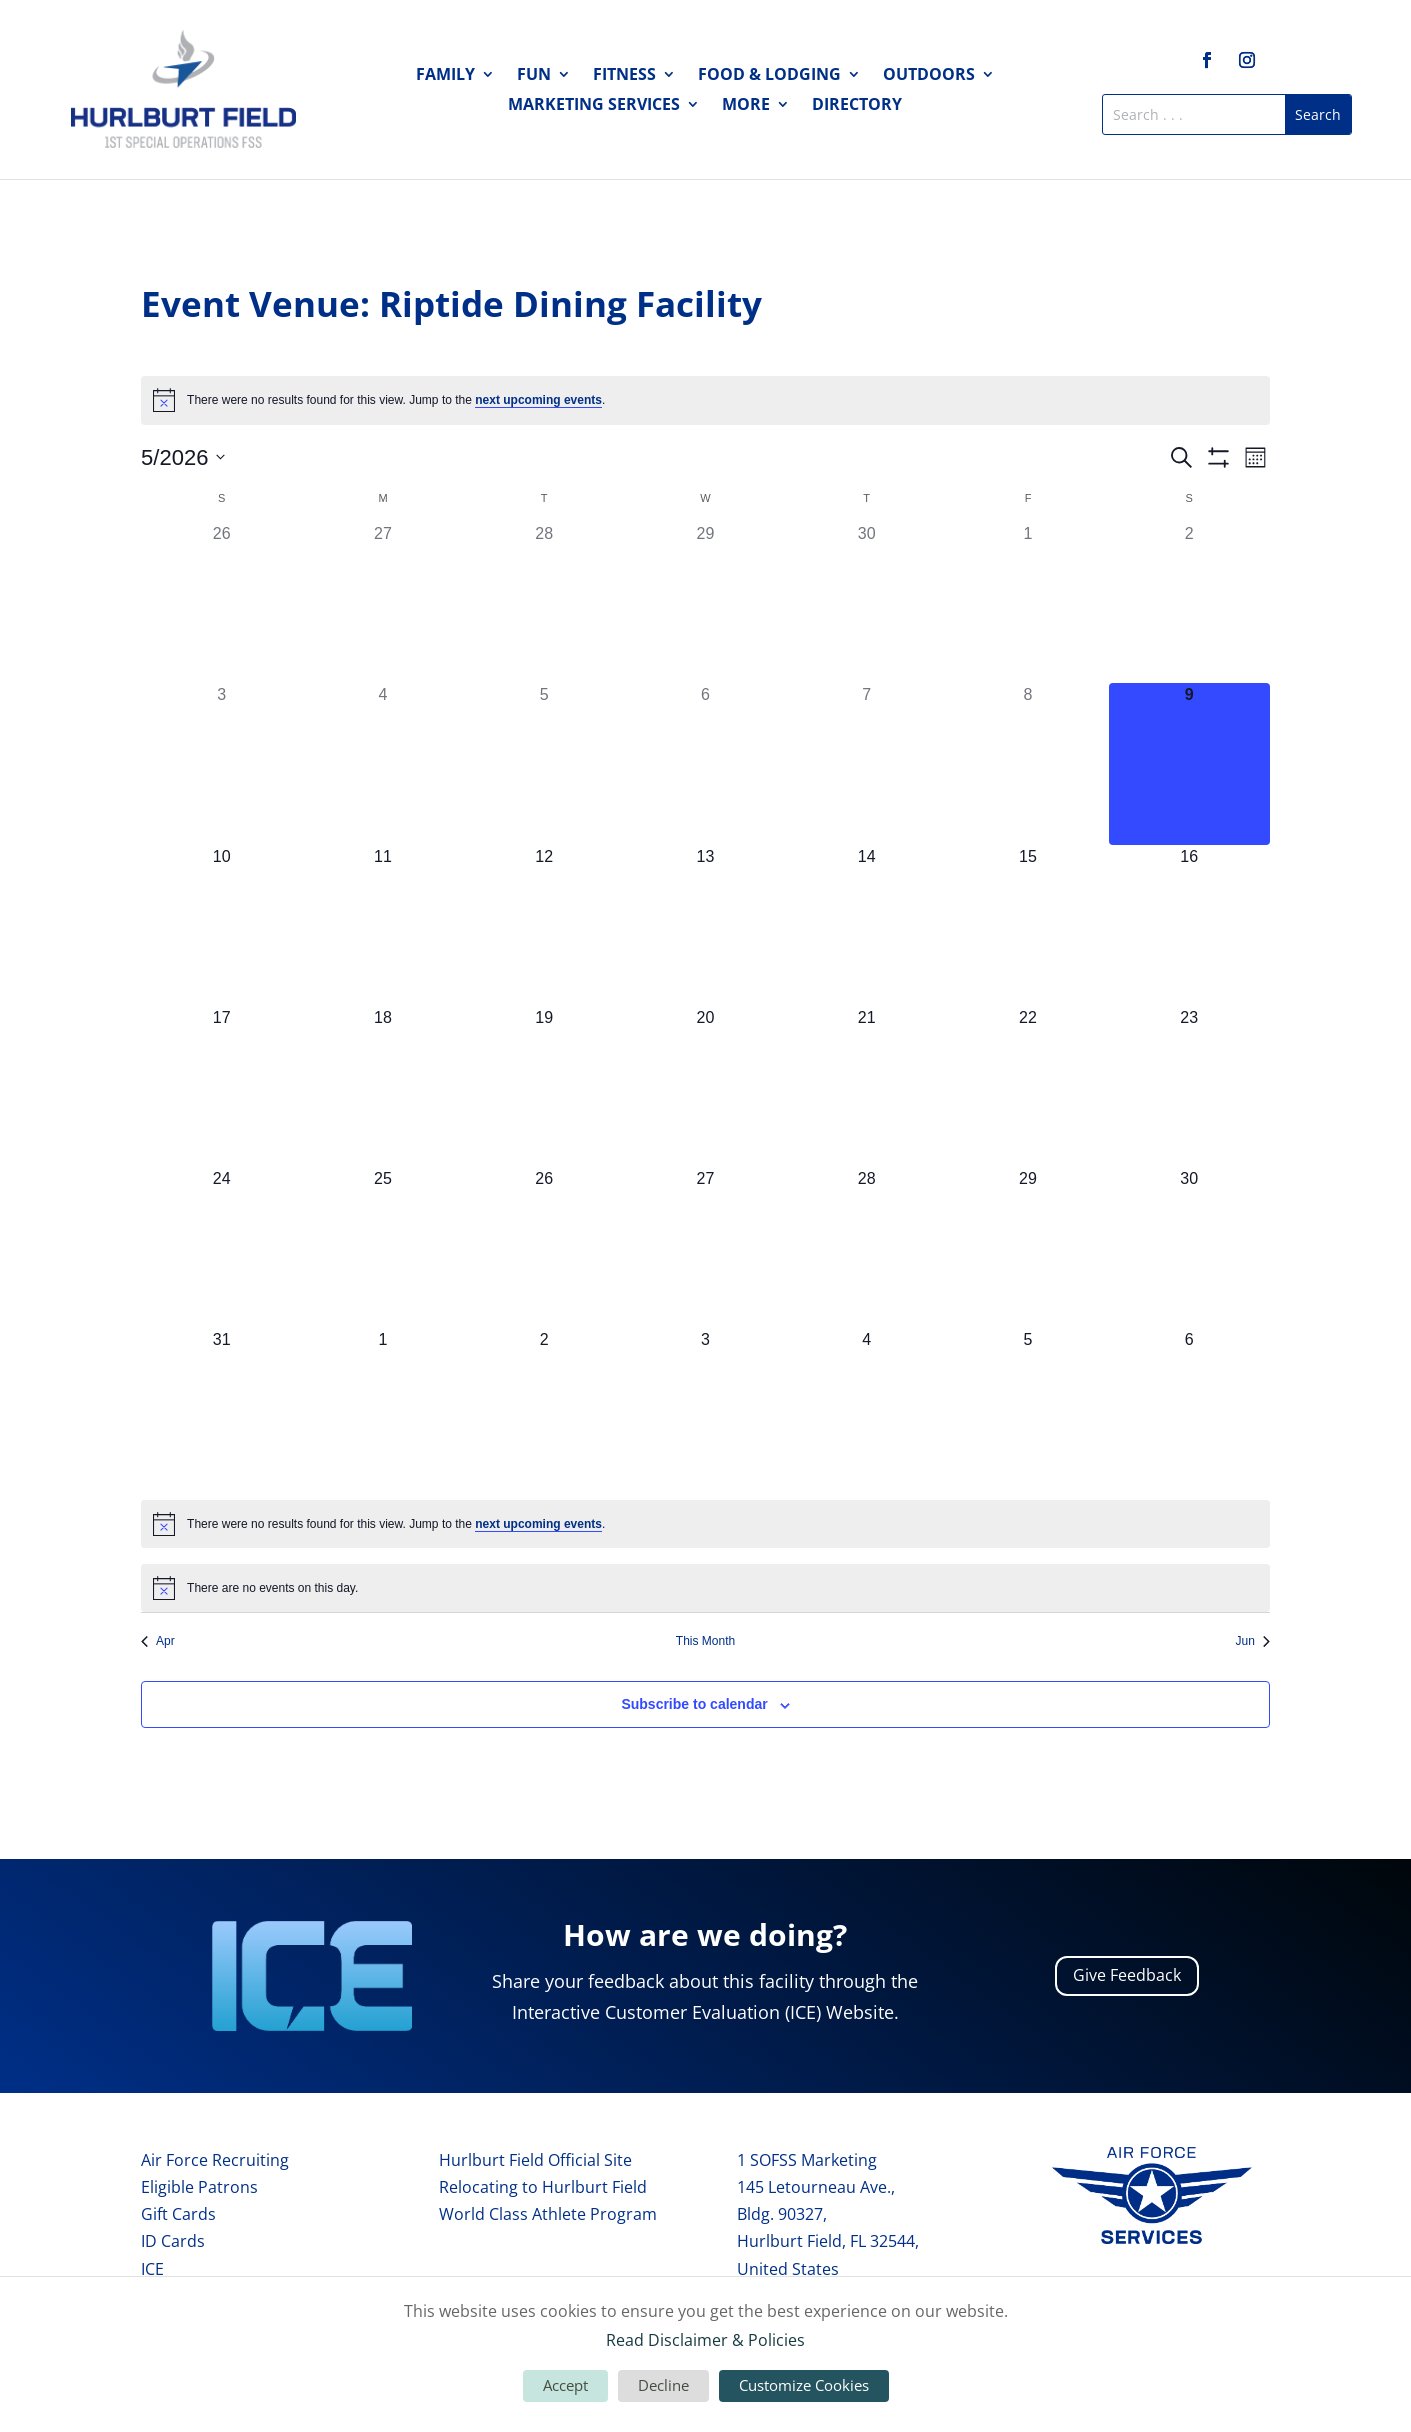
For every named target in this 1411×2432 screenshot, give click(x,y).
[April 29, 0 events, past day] (705, 602)
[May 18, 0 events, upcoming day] (382, 1086)
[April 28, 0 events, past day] (544, 602)
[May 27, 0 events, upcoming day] (705, 1247)
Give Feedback (1127, 1975)
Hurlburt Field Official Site (535, 2160)
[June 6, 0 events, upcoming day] (1189, 1408)
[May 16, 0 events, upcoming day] (1189, 925)
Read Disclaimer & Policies (705, 2340)
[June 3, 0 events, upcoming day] (705, 1408)
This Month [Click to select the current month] (705, 1641)
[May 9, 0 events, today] (1189, 763)
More (746, 106)
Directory (857, 106)
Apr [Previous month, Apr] (158, 1641)
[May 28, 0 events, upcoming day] (866, 1247)
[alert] (705, 400)
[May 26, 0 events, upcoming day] (544, 1247)
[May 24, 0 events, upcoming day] (221, 1247)
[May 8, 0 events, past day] (1027, 763)
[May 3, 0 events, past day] (221, 763)
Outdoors (929, 76)
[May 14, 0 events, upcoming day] (866, 925)
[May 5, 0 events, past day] (544, 763)
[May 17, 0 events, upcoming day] (221, 1086)
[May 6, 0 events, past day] (705, 763)
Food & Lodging (769, 76)
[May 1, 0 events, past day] (1027, 602)
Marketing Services (594, 106)
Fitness (624, 76)
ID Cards (173, 2241)
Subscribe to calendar (694, 1704)
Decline (663, 2385)
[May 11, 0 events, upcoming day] (382, 925)
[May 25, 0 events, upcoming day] (382, 1247)
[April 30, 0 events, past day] (866, 602)
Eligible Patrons (199, 2187)
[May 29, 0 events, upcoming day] (1027, 1247)
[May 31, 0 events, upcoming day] (221, 1408)
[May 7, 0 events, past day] (866, 763)
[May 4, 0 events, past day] (382, 763)
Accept (565, 2385)
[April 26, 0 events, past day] (221, 602)
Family (445, 76)
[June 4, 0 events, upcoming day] (866, 1408)
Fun (534, 76)
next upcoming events (538, 400)
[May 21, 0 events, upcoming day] (866, 1086)
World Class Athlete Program (548, 2214)
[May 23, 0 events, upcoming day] (1189, 1086)
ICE (152, 2269)
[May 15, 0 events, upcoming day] (1027, 925)
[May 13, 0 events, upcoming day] (705, 925)
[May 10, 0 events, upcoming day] (221, 925)
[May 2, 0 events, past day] (1189, 602)
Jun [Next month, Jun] (1253, 1641)
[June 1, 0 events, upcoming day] (382, 1408)
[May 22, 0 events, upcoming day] (1027, 1086)
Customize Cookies (804, 2385)
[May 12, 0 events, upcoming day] (544, 925)
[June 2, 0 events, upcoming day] (544, 1408)
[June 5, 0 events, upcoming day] (1027, 1408)
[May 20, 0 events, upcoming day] (705, 1086)
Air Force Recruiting (215, 2160)
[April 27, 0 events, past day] (382, 602)
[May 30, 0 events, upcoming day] (1189, 1247)
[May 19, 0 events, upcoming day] (544, 1086)
